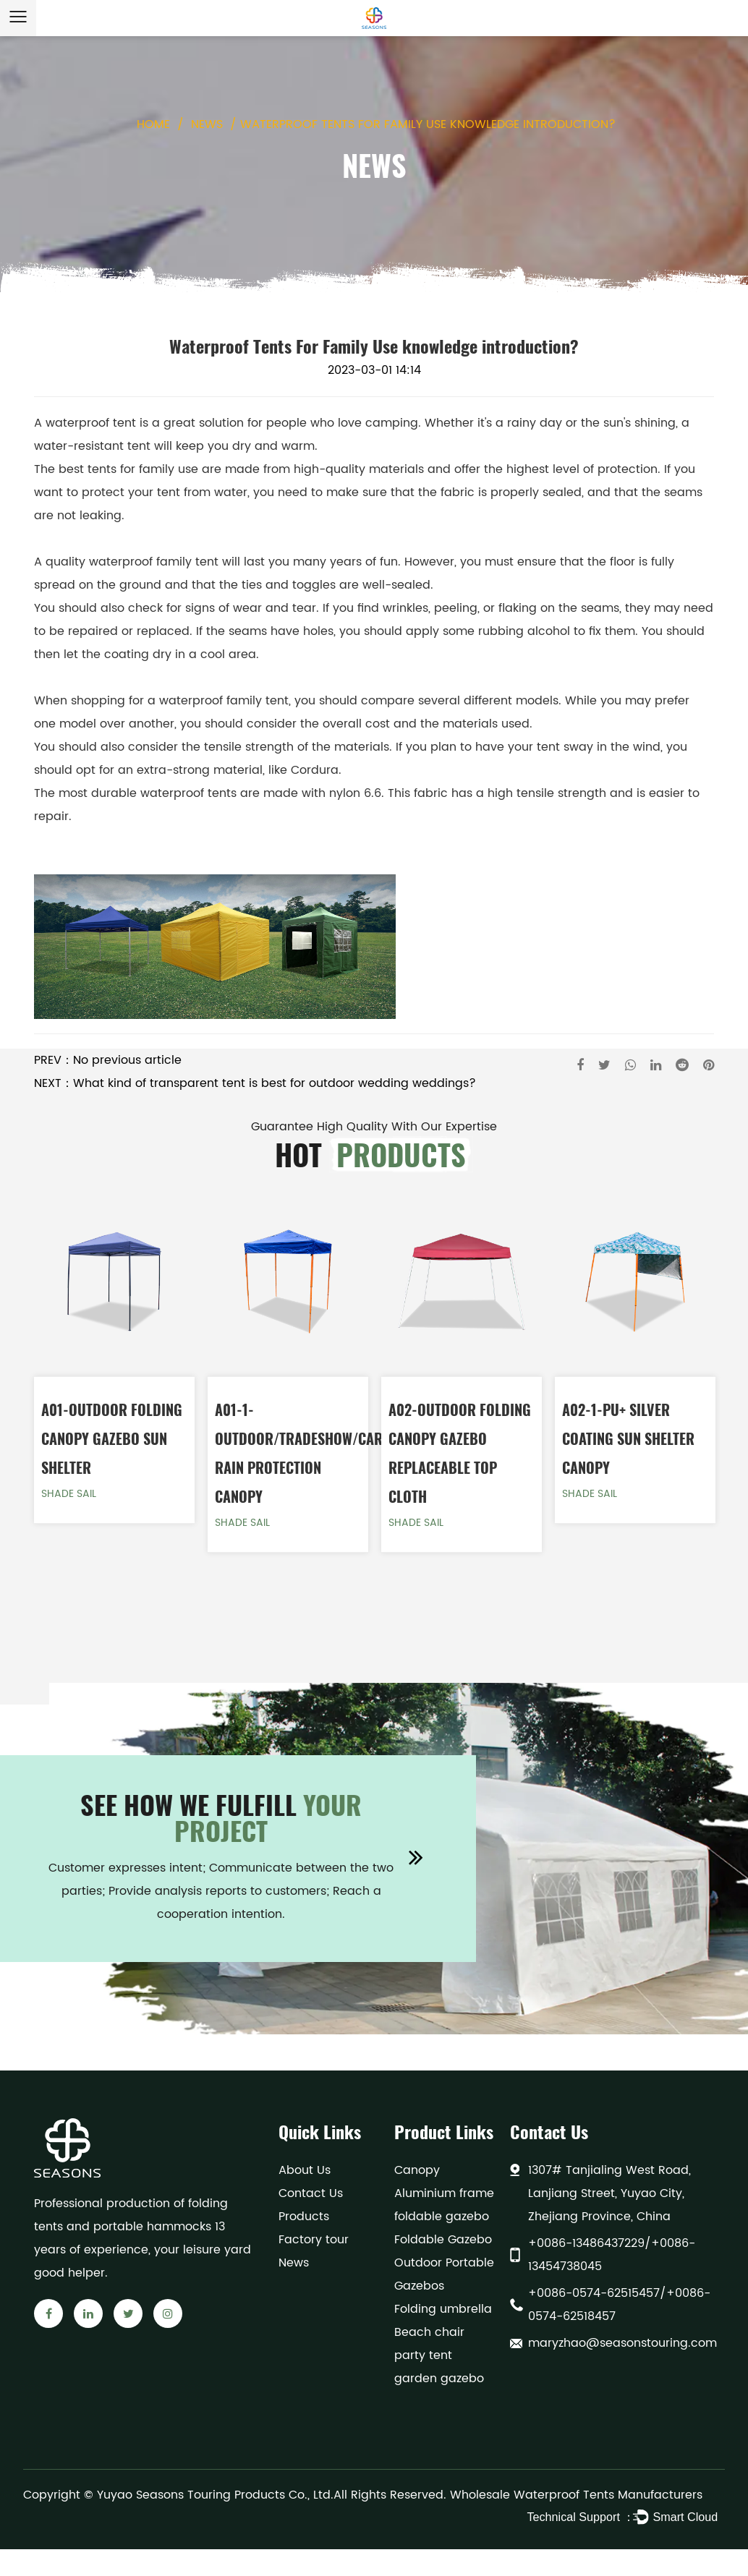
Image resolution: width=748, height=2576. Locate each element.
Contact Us (311, 2193)
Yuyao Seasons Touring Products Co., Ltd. (215, 2495)
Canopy (417, 2170)
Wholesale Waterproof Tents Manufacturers (576, 2495)
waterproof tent (91, 423)
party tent (423, 2355)
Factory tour (314, 2239)
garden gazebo (439, 2378)
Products (304, 2216)
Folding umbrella (443, 2309)
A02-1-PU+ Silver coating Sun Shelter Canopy (628, 1438)
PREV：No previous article (108, 1060)
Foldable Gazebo (443, 2239)
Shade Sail (68, 1494)
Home (153, 124)
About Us (305, 2170)
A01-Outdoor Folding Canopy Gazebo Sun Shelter (111, 1438)
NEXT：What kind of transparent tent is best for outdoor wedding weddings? (255, 1083)
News (207, 124)
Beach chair (429, 2332)
